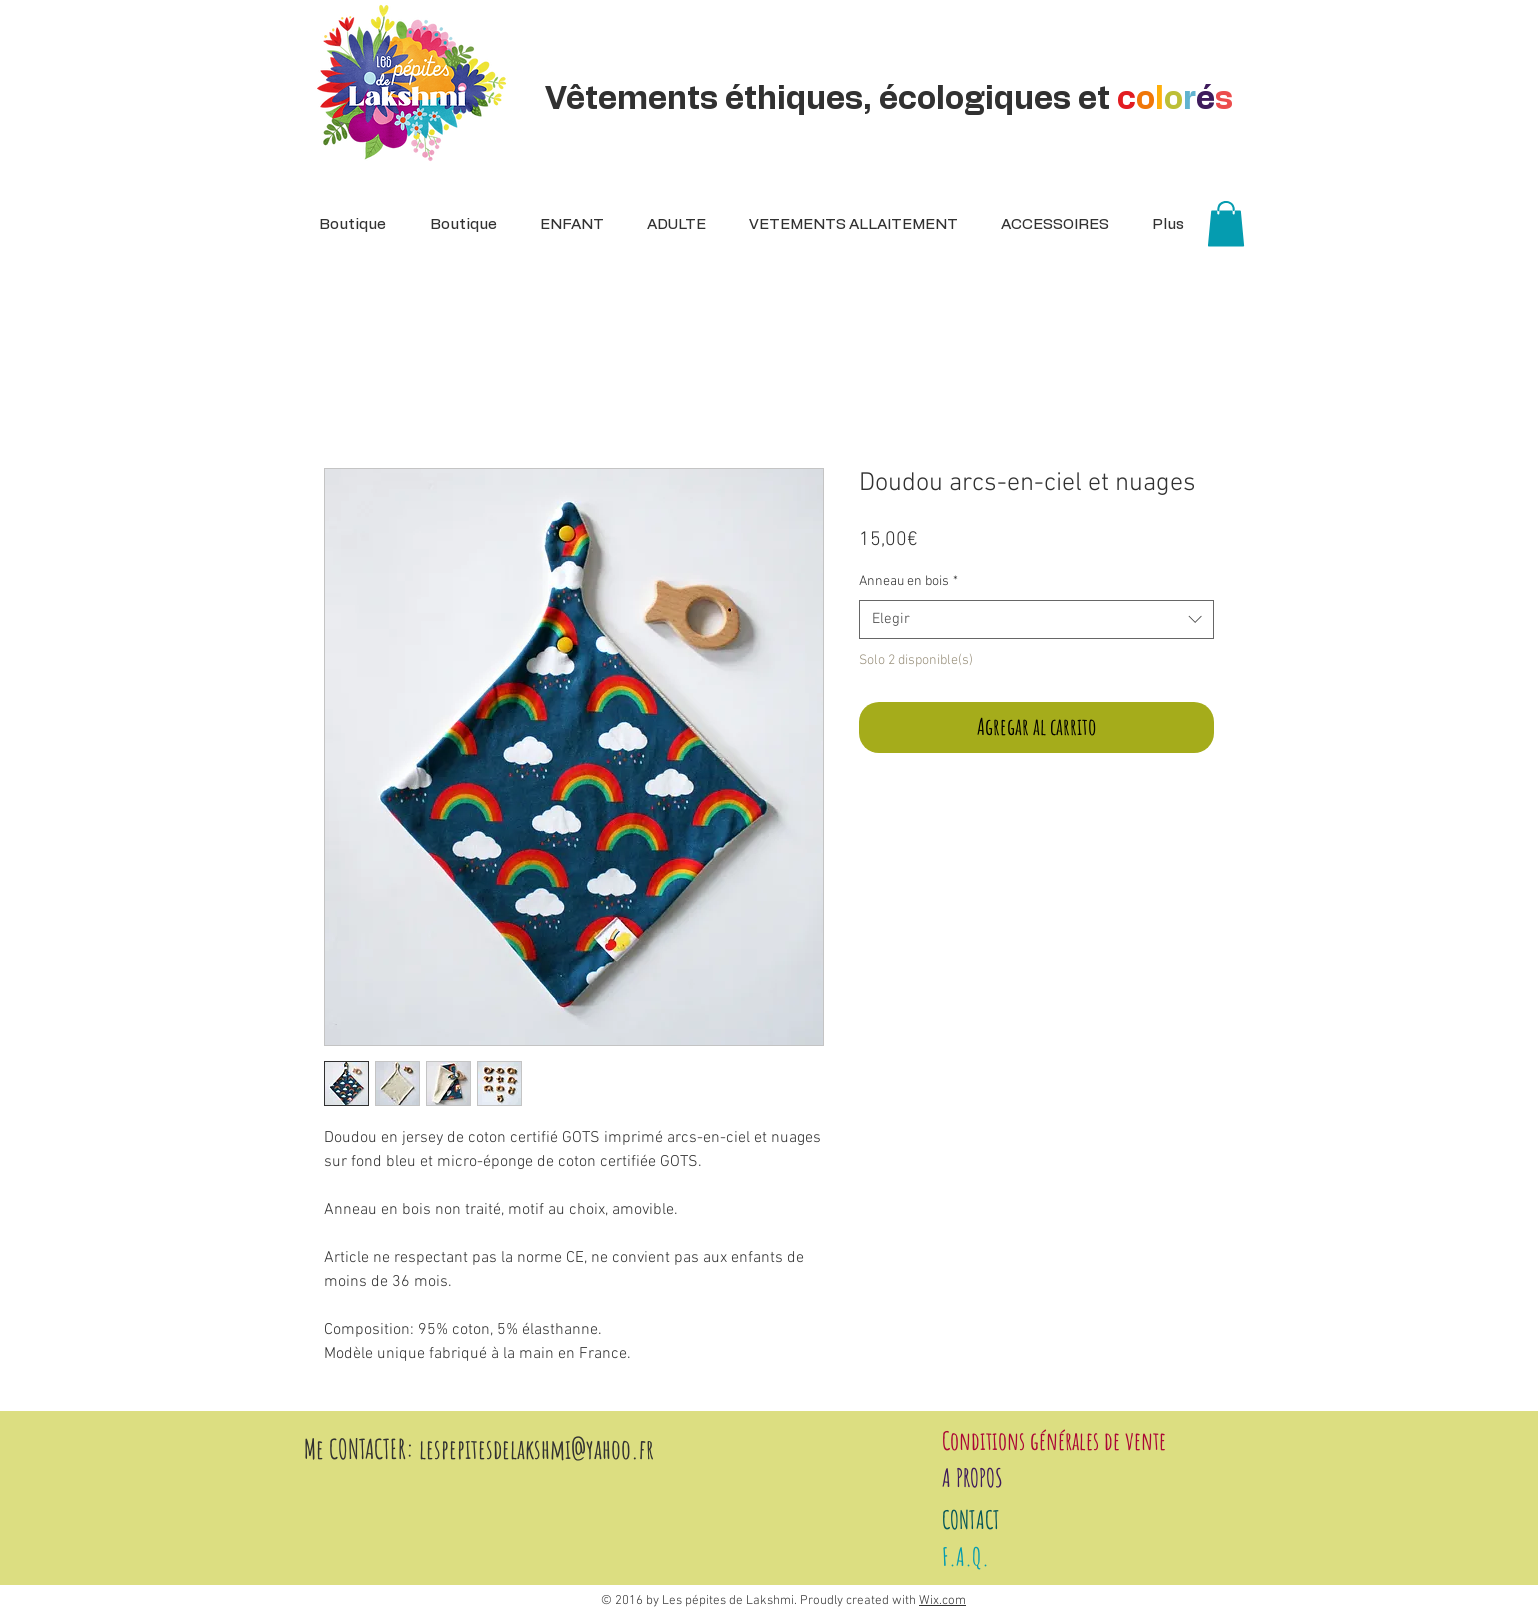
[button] (670, 225)
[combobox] (1036, 619)
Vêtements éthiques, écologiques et (892, 99)
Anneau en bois (908, 581)
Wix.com (942, 1601)
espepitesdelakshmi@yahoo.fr (540, 1449)
